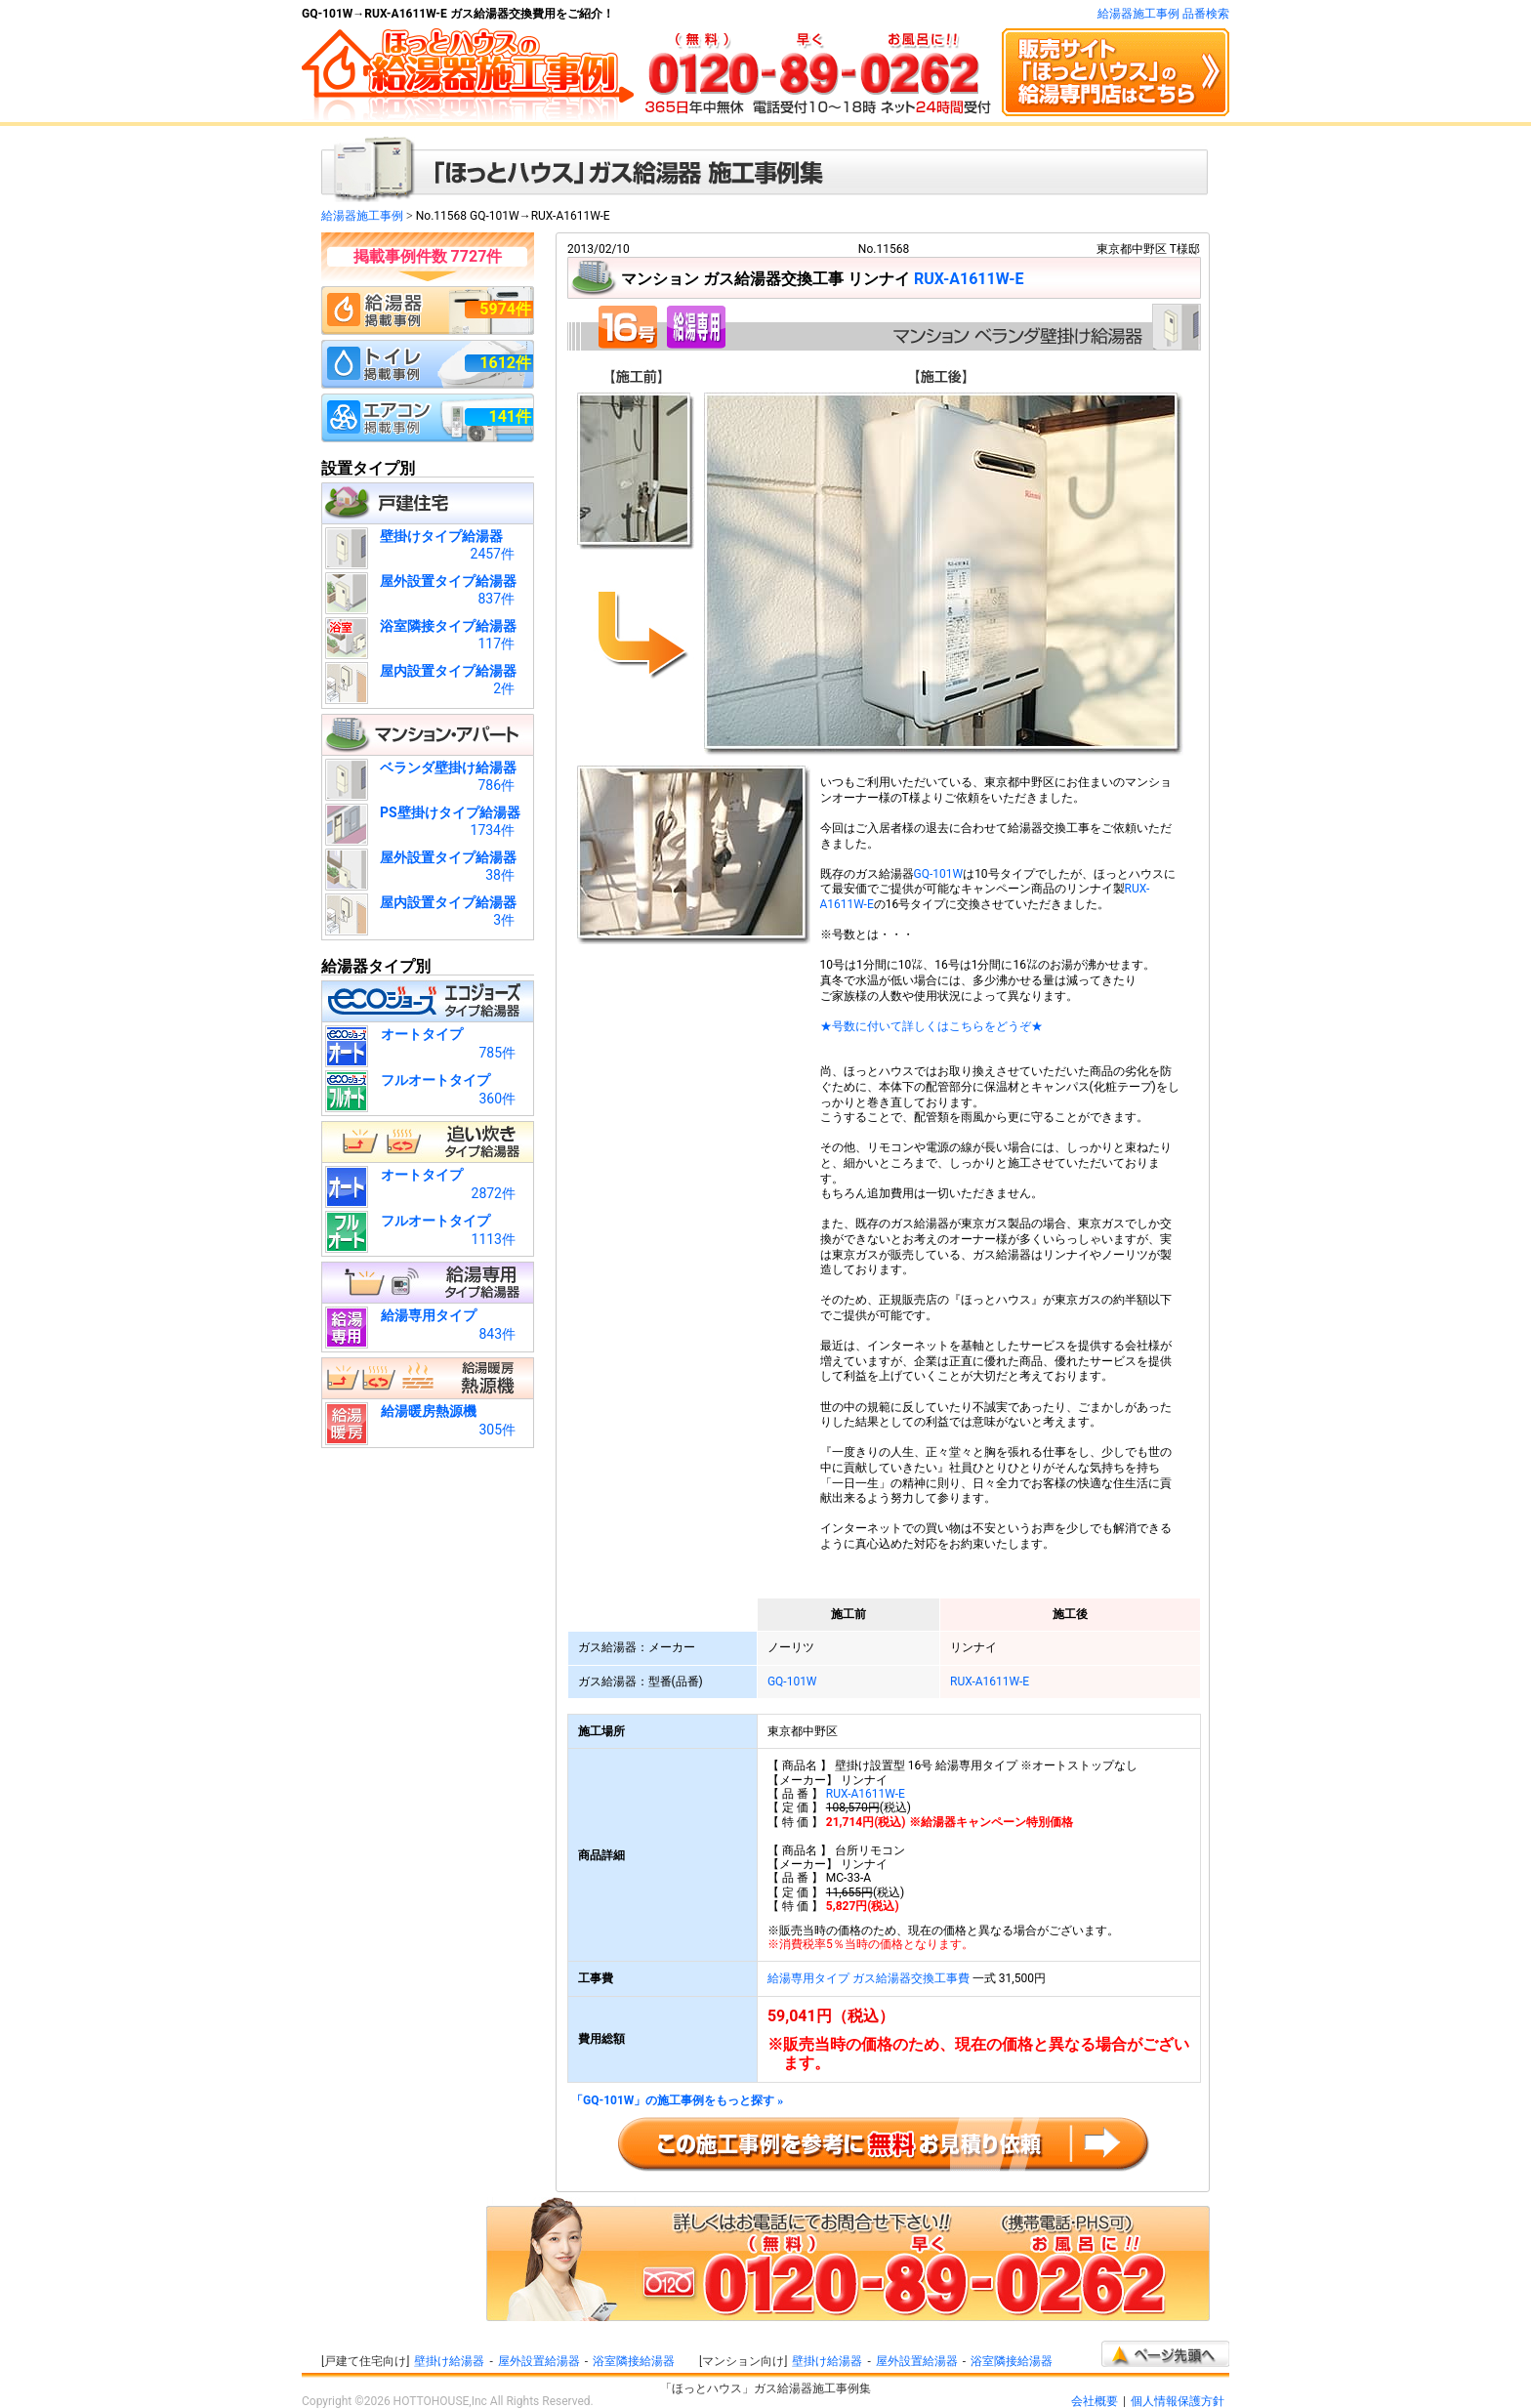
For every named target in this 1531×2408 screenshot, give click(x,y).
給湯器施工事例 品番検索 (1163, 14)
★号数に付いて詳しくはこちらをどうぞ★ (931, 1026)
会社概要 (1094, 2401)
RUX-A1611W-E (969, 279)
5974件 (505, 309)
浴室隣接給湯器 (634, 2361)
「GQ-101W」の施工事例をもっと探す (677, 2101)
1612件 (505, 362)
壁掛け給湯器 (449, 2361)
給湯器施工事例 (362, 216)
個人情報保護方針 (1177, 2401)
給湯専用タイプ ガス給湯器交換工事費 (868, 1978)
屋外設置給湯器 (539, 2361)
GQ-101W (939, 874)
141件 (509, 416)
